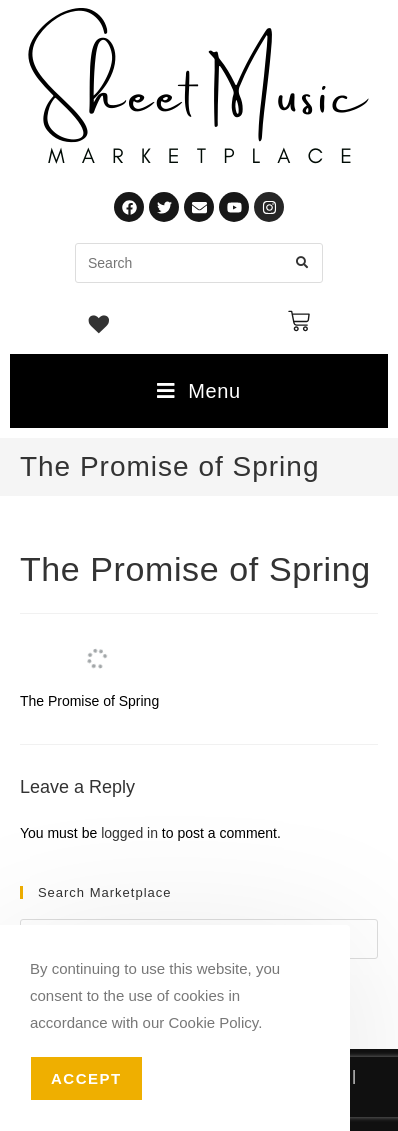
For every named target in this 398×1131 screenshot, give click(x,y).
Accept (86, 1078)
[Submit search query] (303, 263)
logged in (129, 833)
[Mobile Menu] (198, 391)
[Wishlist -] (99, 327)
